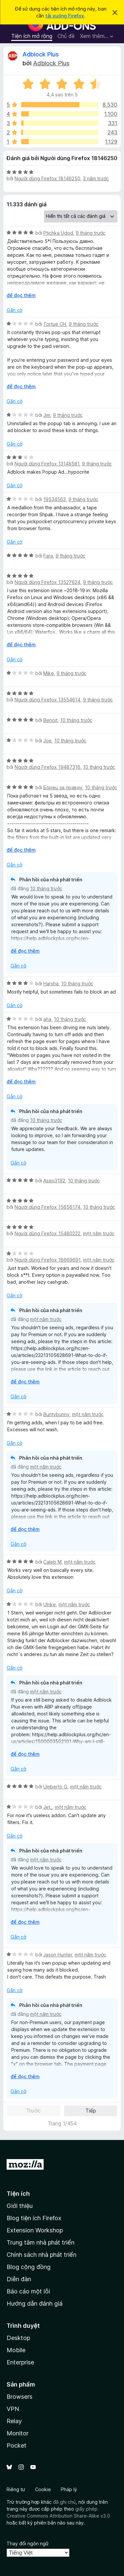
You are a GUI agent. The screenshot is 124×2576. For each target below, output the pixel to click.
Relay (14, 2421)
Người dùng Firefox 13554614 (47, 699)
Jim (46, 415)
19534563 (54, 499)
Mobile (16, 2350)
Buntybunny (56, 1414)
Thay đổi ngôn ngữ (28, 2543)
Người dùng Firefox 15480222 (47, 1233)
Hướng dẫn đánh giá (34, 2303)
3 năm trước (96, 178)
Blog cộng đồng (29, 2266)
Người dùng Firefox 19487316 (47, 767)
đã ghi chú (64, 2502)
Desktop (18, 2337)
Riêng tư (16, 2489)
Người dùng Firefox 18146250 (47, 178)
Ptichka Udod (58, 233)
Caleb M (52, 1562)
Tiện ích (18, 2193)
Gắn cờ (14, 310)
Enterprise (20, 2362)
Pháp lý (69, 2489)
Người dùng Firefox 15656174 (47, 1207)
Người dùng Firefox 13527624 (47, 582)
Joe (47, 740)
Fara (48, 556)
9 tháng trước (90, 233)
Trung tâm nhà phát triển (40, 2242)
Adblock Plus (40, 54)
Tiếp (90, 2110)
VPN (13, 2408)
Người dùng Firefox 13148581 (47, 463)
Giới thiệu (20, 2205)
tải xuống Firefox (64, 15)
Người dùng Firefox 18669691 (47, 1260)
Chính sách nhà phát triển (41, 2254)
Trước (33, 2110)
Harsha (51, 983)
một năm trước (98, 1233)
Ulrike (49, 1604)
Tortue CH (54, 324)
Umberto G (55, 1786)
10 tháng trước (76, 720)
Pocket (16, 2445)
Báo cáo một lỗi (28, 2291)
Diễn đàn (19, 2279)
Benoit (50, 720)
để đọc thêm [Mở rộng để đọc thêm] (21, 295)
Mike (48, 673)
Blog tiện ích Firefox (34, 2218)
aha (47, 1019)
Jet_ (47, 1807)
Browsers (19, 2396)
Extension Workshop (35, 2230)
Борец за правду (62, 787)
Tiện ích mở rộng (31, 36)
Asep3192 (54, 1180)
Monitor (17, 2433)
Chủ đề (66, 36)
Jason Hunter (57, 1954)
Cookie (43, 2489)
